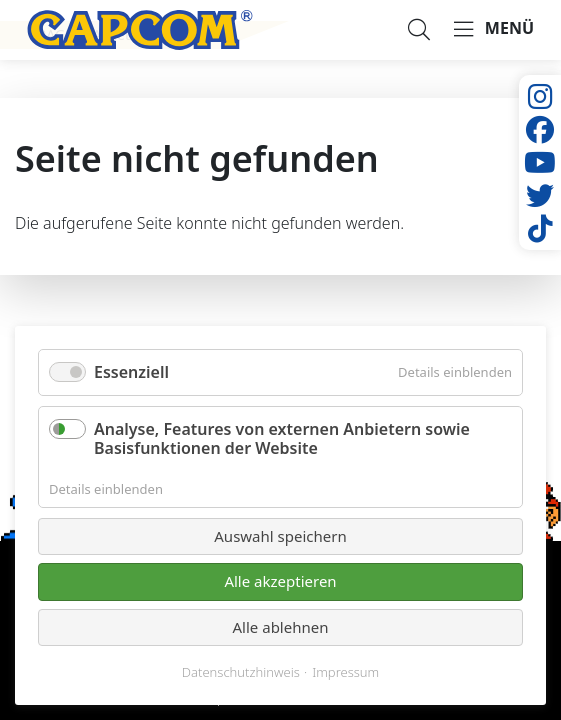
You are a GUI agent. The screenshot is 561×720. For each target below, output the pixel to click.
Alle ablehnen (281, 627)
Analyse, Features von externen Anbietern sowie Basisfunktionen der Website (282, 438)
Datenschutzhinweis (241, 672)
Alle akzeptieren (280, 581)
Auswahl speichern (280, 536)
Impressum (345, 672)
